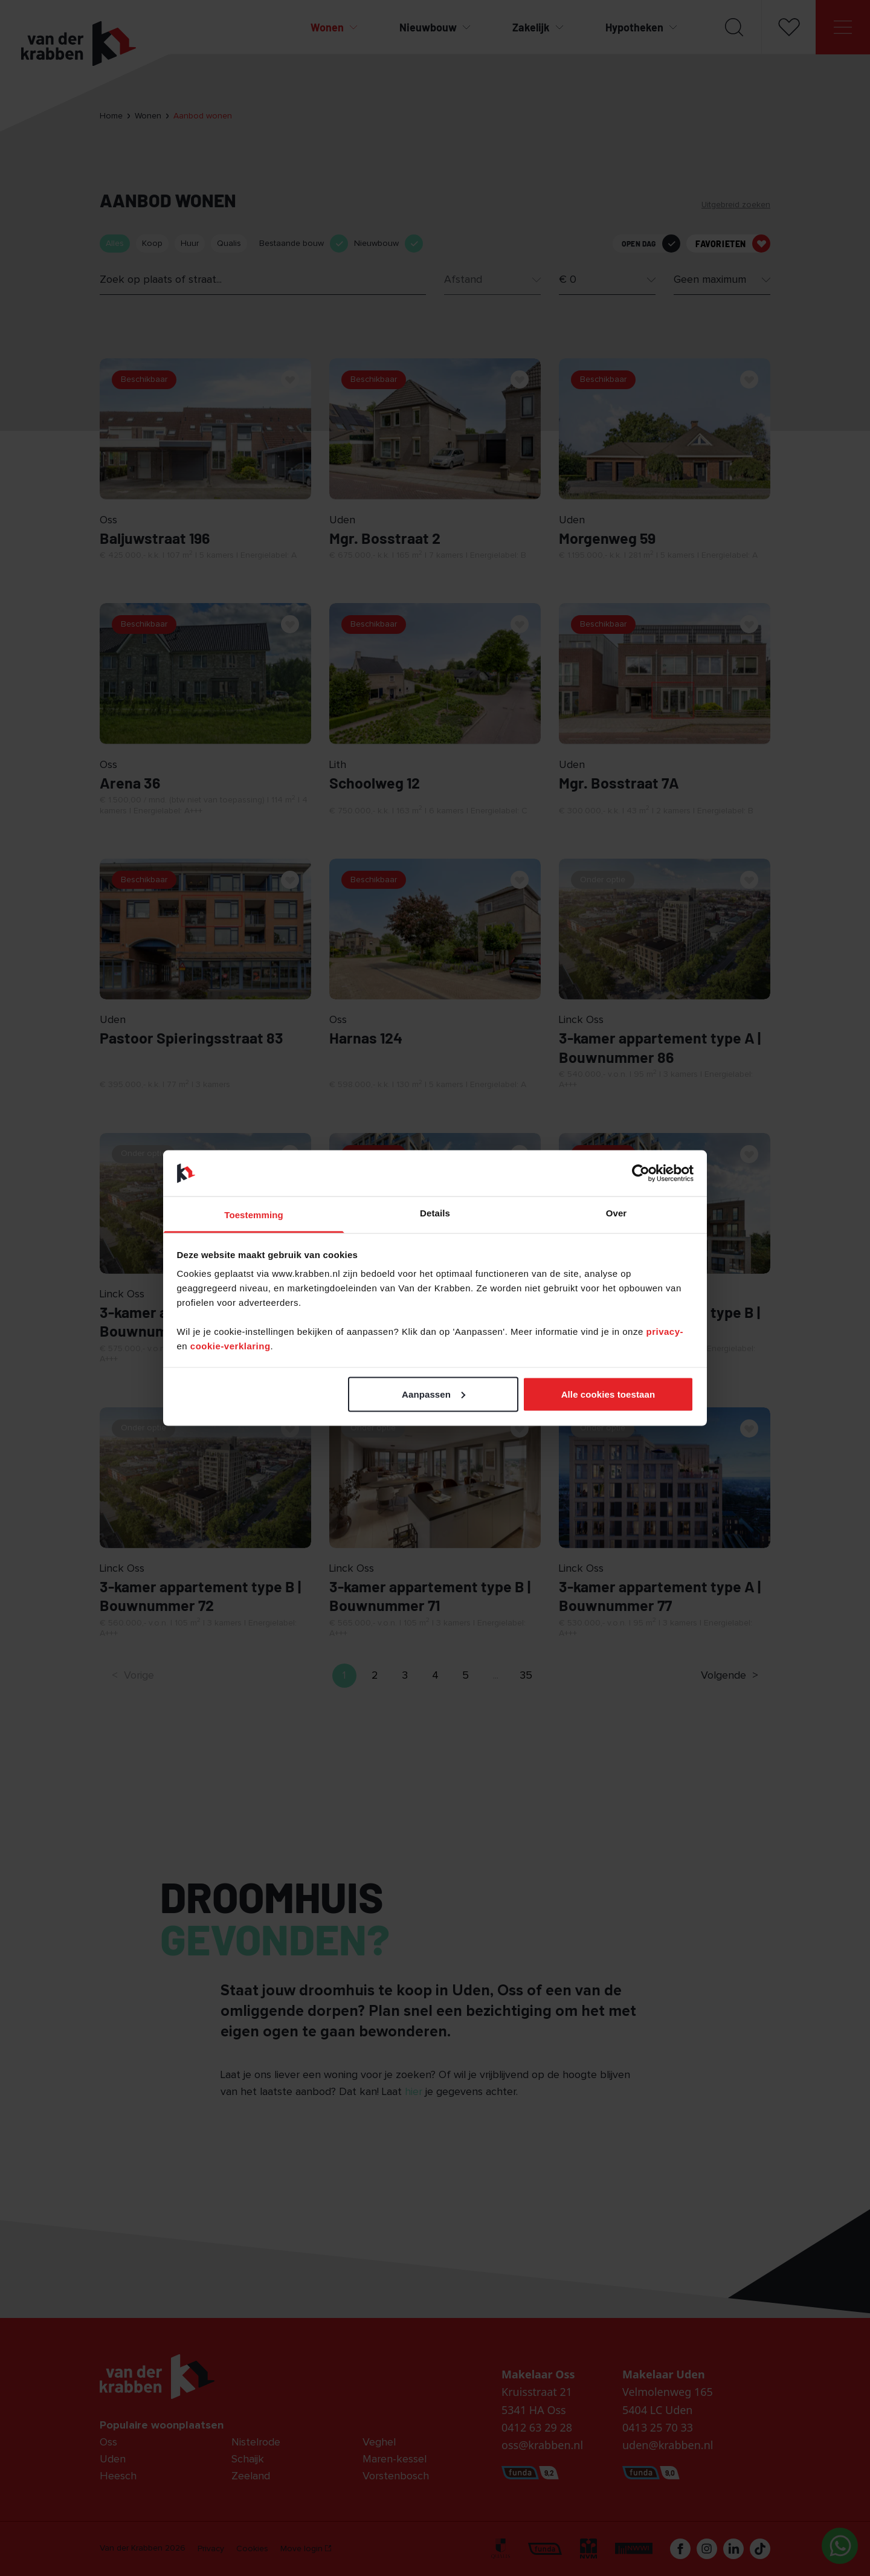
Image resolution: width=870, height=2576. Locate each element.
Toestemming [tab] (253, 1215)
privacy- (664, 1331)
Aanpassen (433, 1394)
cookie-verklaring (230, 1346)
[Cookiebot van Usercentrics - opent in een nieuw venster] (641, 1173)
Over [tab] (616, 1213)
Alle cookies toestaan (608, 1394)
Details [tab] (435, 1213)
